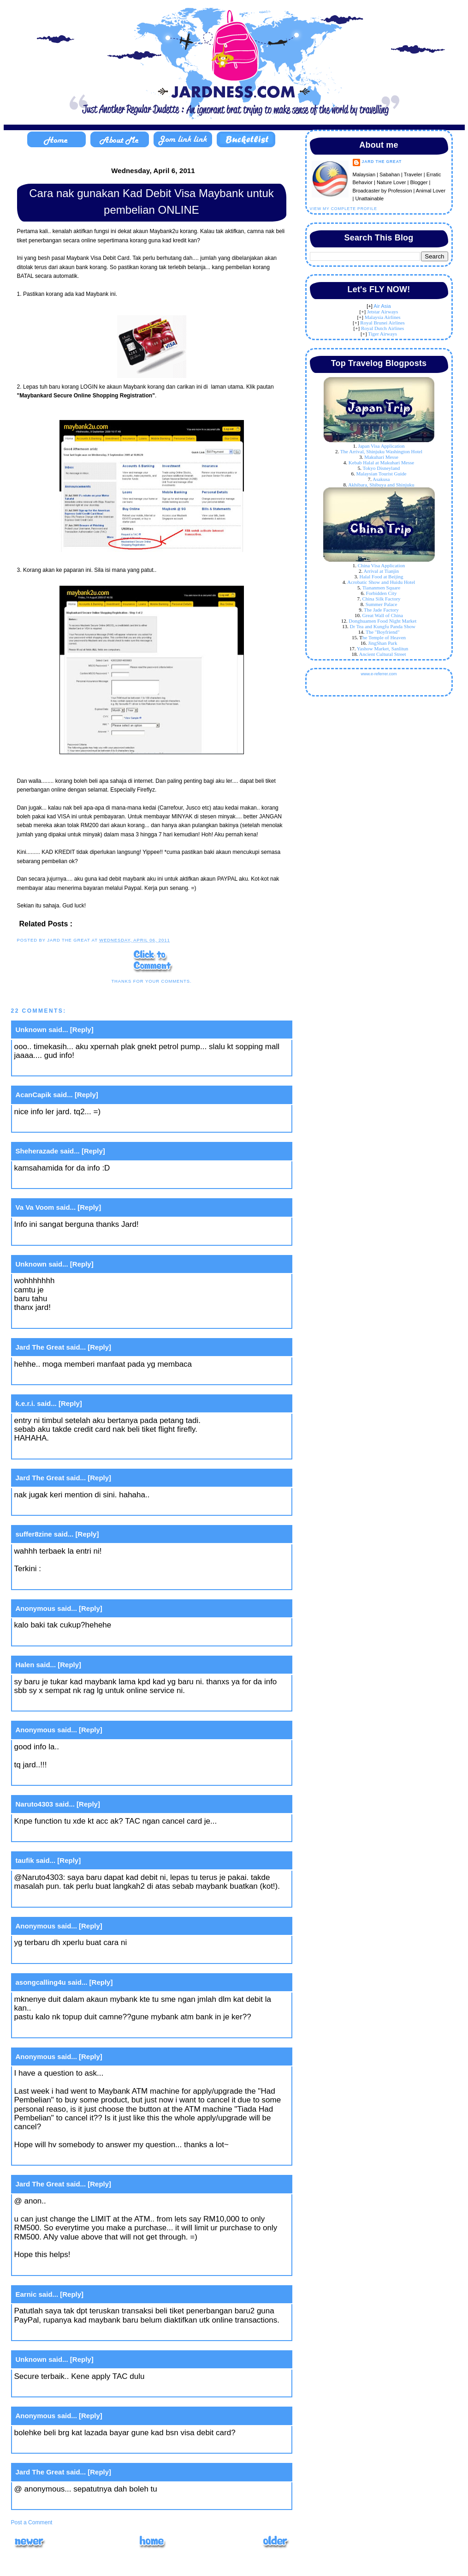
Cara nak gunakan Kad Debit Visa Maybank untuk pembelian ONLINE (151, 201)
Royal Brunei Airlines (382, 322)
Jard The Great (40, 1347)
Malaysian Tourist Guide (381, 473)
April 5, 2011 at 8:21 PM (56, 1181)
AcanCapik (34, 1095)
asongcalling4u (41, 1982)
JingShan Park (382, 643)
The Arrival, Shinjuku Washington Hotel (381, 451)
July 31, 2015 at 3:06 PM (57, 2389)
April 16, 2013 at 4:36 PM (58, 2267)
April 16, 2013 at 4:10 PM (58, 2158)
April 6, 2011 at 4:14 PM (56, 1778)
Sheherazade (37, 1151)
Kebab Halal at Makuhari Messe (381, 462)
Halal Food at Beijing (381, 576)
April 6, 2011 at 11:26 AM (58, 1703)
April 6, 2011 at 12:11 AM (58, 1582)
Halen (25, 1665)
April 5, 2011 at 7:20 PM (56, 1068)
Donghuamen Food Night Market (382, 621)
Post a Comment (32, 2522)
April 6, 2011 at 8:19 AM (56, 1638)
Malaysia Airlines (383, 317)
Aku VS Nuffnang (73, 1568)
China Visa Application (381, 565)
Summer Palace (381, 604)
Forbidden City (381, 593)
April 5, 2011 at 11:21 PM (58, 1508)
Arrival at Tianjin (381, 571)
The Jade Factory (381, 609)
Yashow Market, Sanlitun (383, 648)
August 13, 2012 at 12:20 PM (64, 2030)
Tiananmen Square (381, 587)
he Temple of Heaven (384, 637)
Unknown (31, 1029)
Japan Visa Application (381, 446)
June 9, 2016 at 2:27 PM (55, 2446)
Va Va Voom (35, 1207)
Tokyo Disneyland (381, 468)
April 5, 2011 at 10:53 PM (58, 1377)
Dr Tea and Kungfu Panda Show (382, 626)
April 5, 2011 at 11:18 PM (58, 1451)
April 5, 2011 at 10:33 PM (58, 1237)
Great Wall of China (382, 615)
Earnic (26, 2294)
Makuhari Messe (381, 457)
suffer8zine (34, 1534)
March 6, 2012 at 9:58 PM (59, 1899)
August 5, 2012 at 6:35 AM (60, 1956)
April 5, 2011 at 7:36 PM (56, 1125)
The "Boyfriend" (382, 632)
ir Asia (384, 306)
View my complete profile (343, 208)
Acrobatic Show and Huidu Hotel (381, 582)
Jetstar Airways (382, 311)
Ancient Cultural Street (382, 654)
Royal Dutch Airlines (382, 328)
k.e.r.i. (26, 1403)
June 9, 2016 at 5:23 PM (55, 2502)
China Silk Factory (381, 598)
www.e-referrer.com (379, 674)
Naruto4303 (34, 1804)
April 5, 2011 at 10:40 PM (58, 1321)
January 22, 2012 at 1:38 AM (64, 1834)
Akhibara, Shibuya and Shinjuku (381, 484)
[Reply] (82, 1029)
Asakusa (381, 479)
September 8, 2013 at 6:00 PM (67, 2333)
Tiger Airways (382, 333)
